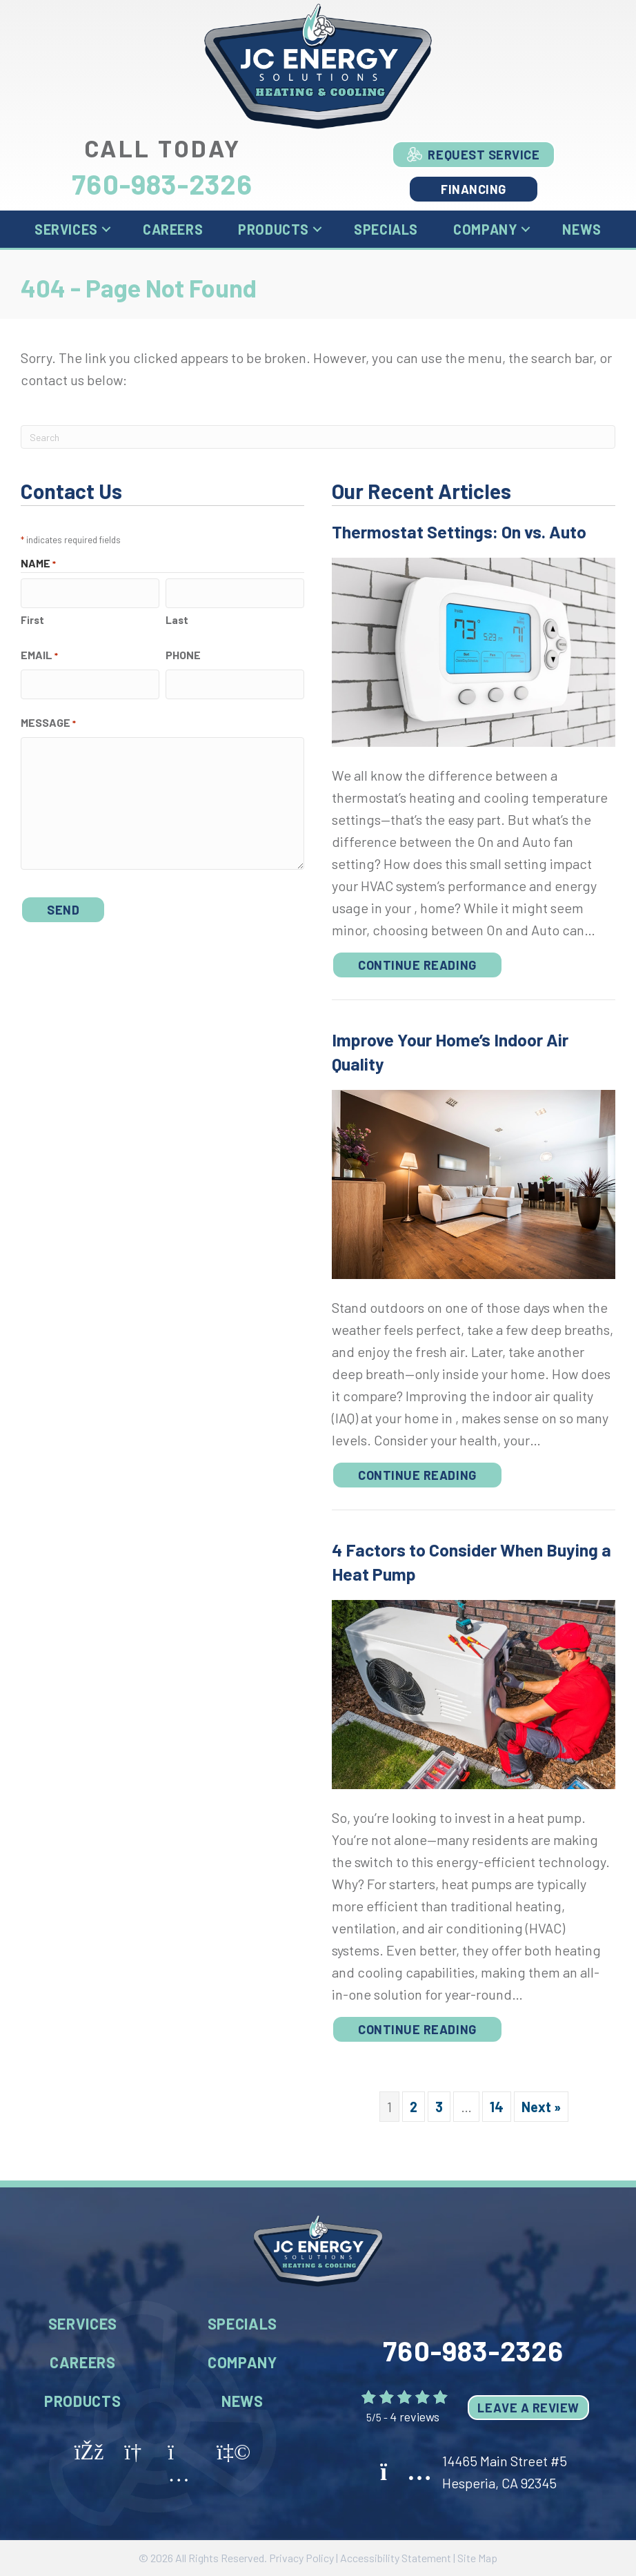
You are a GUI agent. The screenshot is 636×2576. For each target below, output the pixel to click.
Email (39, 653)
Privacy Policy (301, 2557)
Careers (173, 229)
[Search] (318, 437)
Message (48, 717)
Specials (386, 229)
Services (66, 229)
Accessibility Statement (395, 2557)
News (581, 229)
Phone (183, 651)
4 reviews (414, 2416)
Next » (541, 2106)
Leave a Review (528, 2407)
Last (177, 617)
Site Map (477, 2557)
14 (497, 2106)
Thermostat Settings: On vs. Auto (459, 531)
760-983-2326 (162, 183)
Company (485, 229)
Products (273, 229)
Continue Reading (417, 965)
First (32, 617)
